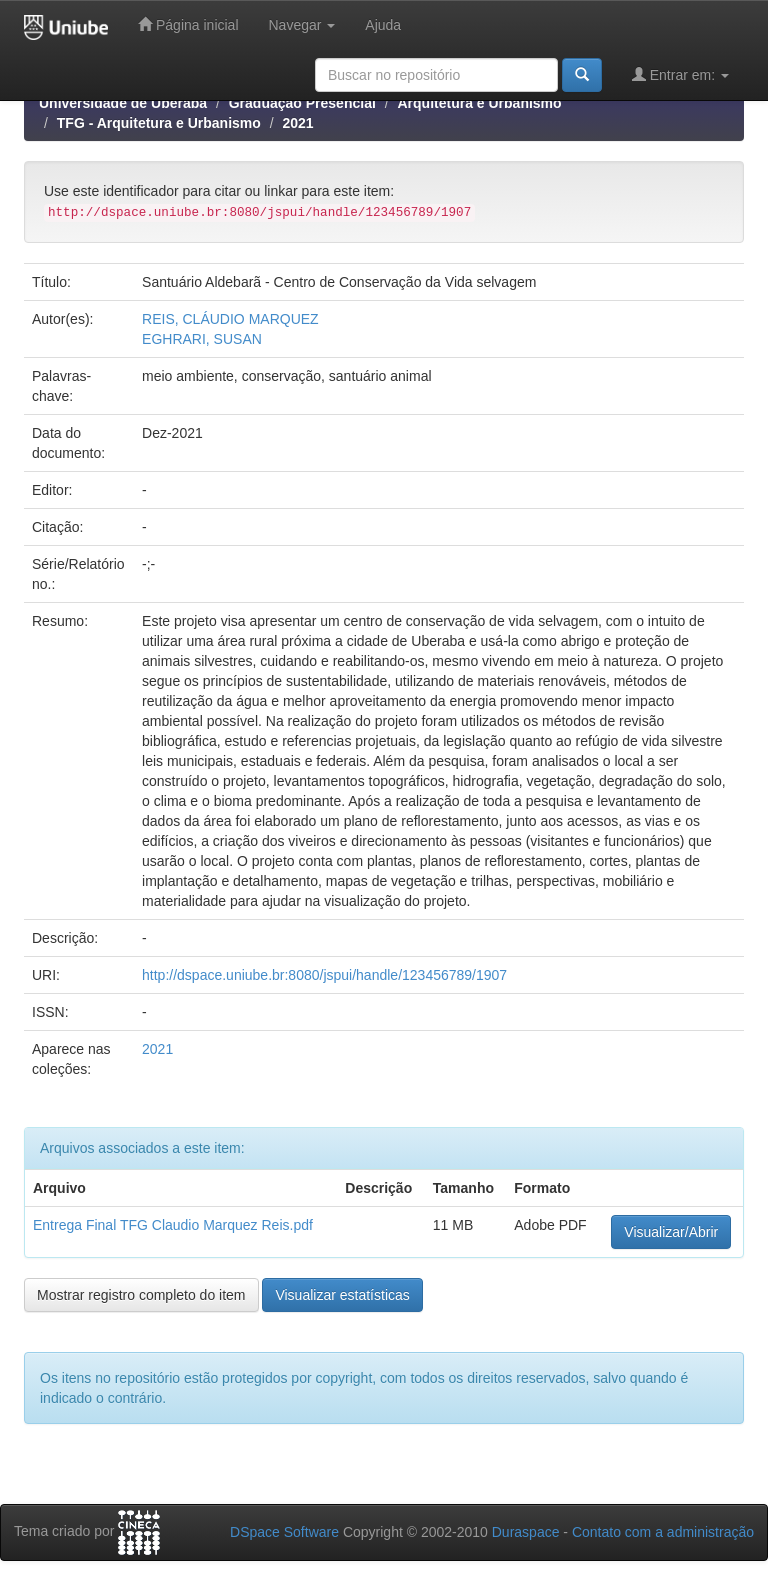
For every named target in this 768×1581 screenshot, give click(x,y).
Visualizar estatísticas (342, 1295)
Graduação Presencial (302, 103)
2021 (298, 123)
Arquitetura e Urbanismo (479, 103)
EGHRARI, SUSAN (202, 339)
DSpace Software (284, 1532)
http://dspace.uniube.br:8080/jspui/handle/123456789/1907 (324, 975)
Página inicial (188, 24)
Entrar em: (680, 74)
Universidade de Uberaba (123, 103)
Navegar (302, 25)
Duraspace (526, 1532)
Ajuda (383, 25)
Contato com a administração (663, 1532)
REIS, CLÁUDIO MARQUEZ (230, 319)
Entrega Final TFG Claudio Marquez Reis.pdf (173, 1225)
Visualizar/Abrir (671, 1232)
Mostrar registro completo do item (141, 1295)
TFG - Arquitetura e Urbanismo (159, 123)
